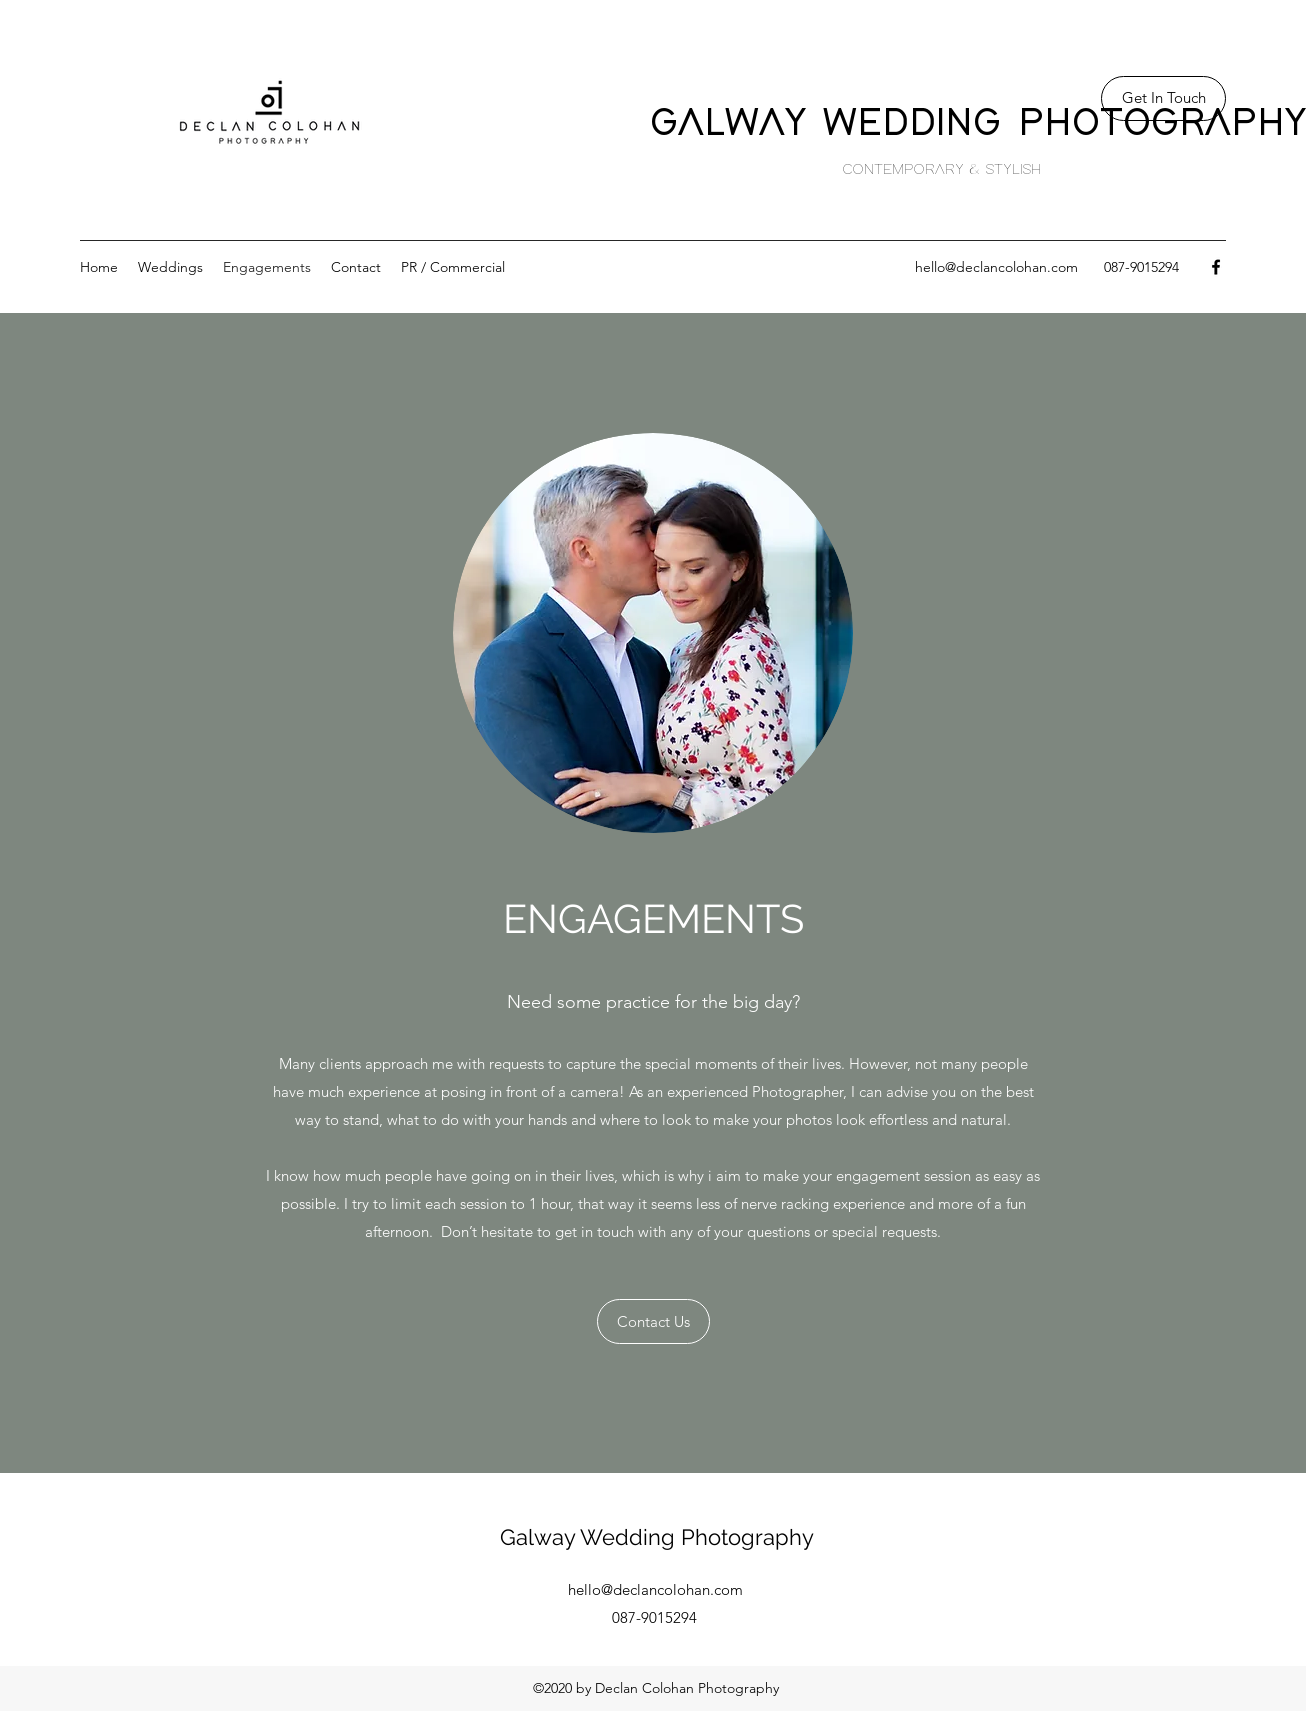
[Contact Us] (653, 1321)
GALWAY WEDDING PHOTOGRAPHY (978, 123)
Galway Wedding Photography (657, 1537)
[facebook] (1216, 267)
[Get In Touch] (1163, 98)
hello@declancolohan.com (996, 267)
